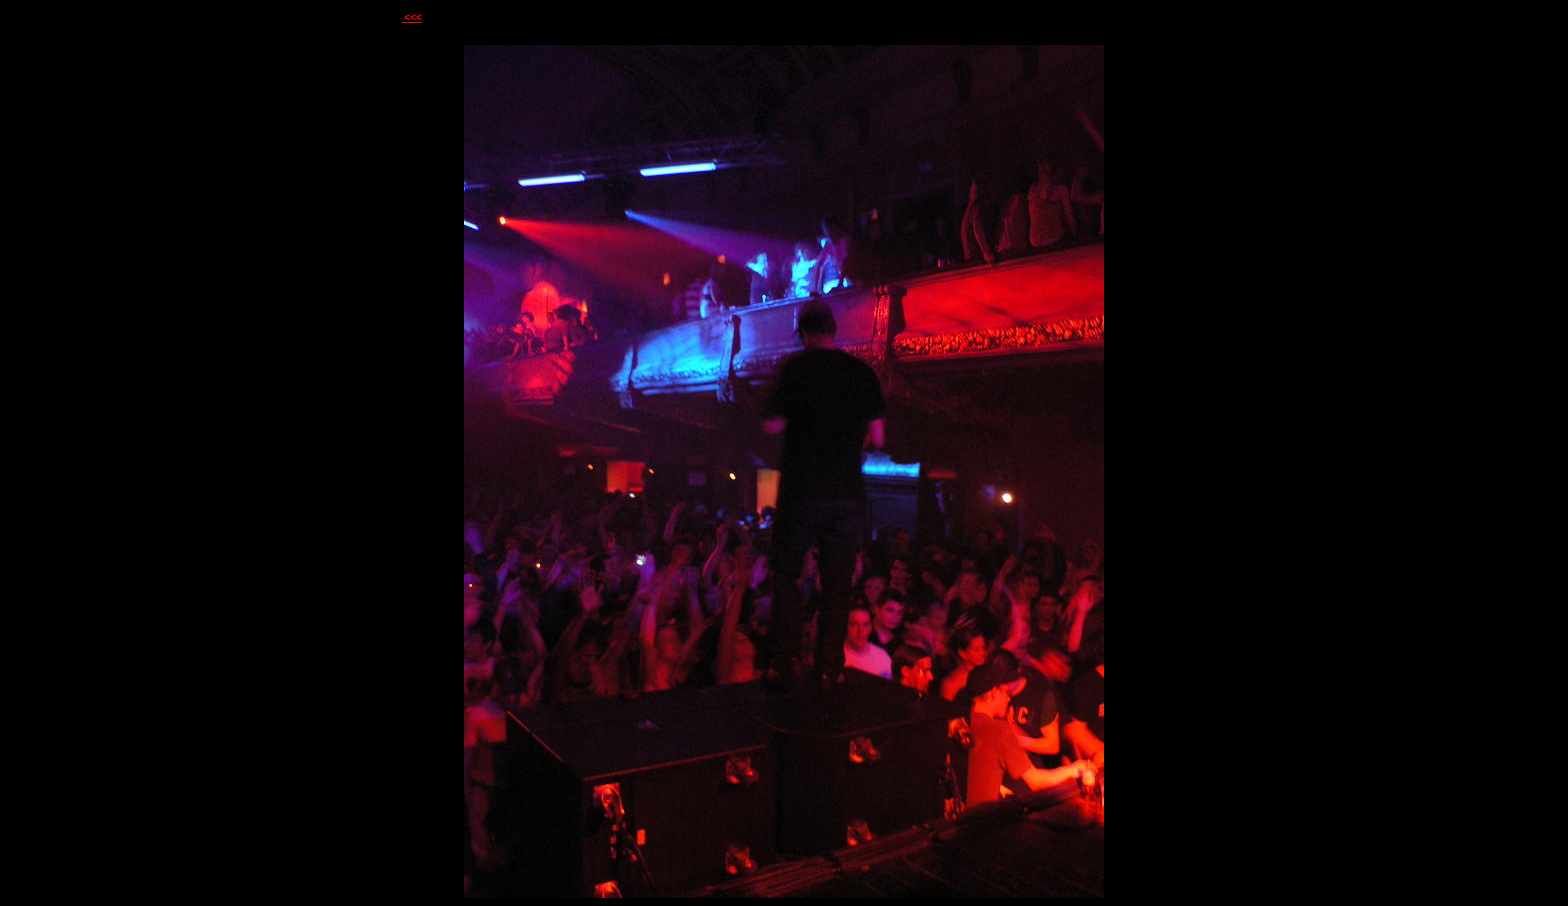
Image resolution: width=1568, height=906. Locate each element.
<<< (412, 17)
